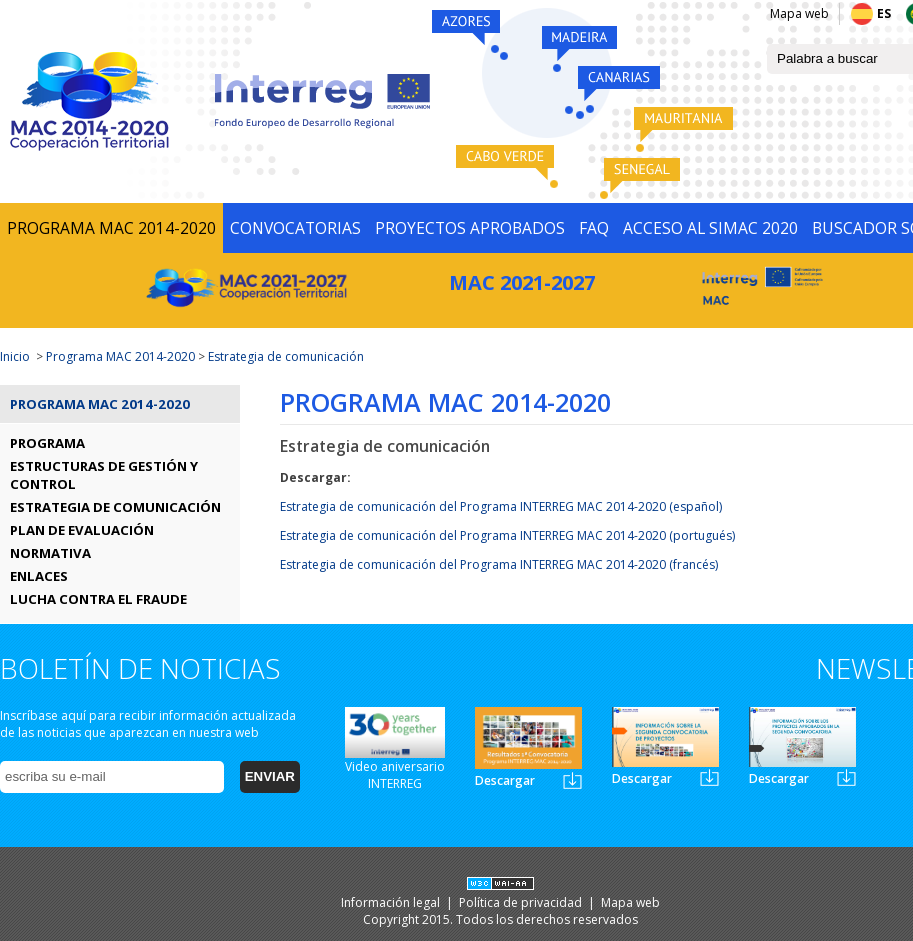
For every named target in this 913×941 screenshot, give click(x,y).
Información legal (392, 902)
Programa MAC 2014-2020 (120, 356)
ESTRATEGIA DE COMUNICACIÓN (115, 507)
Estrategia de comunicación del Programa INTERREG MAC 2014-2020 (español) (501, 506)
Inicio (15, 356)
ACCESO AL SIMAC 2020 (710, 228)
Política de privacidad (522, 902)
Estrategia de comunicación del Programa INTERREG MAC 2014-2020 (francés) (499, 564)
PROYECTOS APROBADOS (470, 228)
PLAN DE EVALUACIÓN (82, 530)
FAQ (594, 228)
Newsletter (572, 780)
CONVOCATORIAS (295, 228)
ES (884, 13)
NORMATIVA (50, 553)
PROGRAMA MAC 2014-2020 (111, 228)
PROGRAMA (47, 443)
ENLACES (39, 576)
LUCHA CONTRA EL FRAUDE (98, 599)
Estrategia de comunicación (286, 356)
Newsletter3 (846, 777)
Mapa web (799, 13)
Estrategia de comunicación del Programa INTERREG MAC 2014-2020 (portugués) (507, 535)
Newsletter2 (709, 777)
